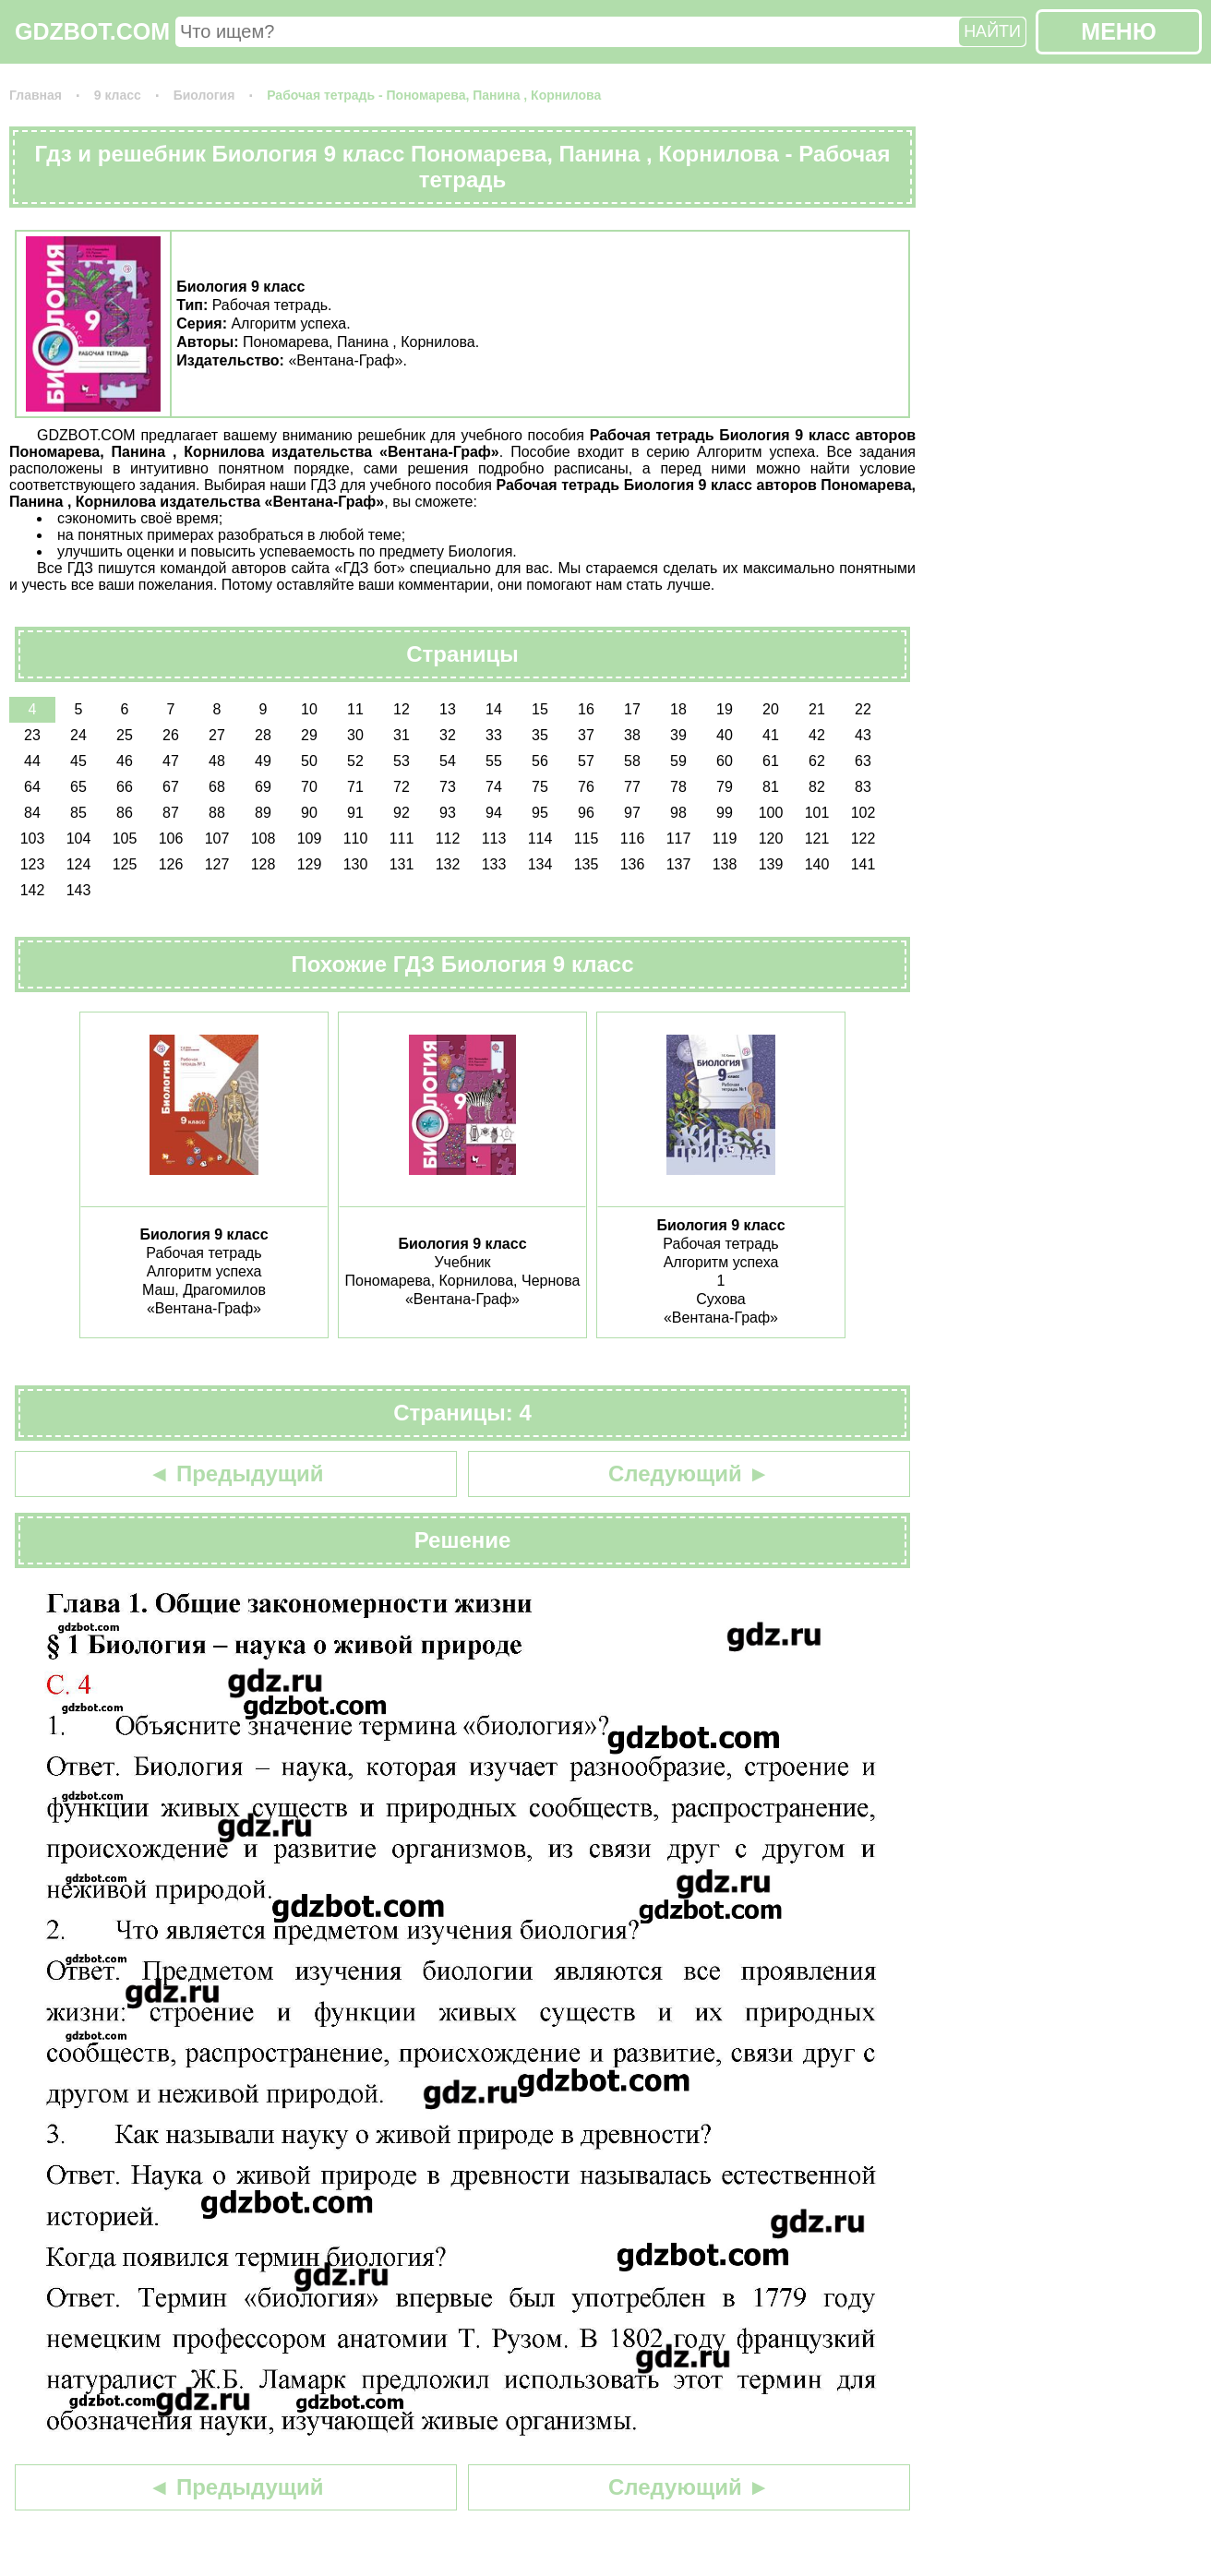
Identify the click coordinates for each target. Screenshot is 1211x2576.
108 (263, 838)
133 (494, 864)
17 (632, 709)
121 (817, 838)
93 (447, 813)
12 (401, 709)
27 (217, 735)
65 (78, 787)
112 (448, 838)
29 (309, 735)
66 (124, 787)
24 (78, 735)
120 (771, 838)
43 (863, 735)
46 (124, 761)
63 (863, 761)
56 (540, 761)
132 (448, 864)
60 (724, 761)
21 (817, 709)
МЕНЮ (1118, 31)
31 (401, 735)
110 (355, 838)
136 (632, 864)
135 (586, 864)
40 (724, 735)
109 (309, 838)
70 (309, 787)
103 (32, 838)
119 (725, 838)
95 (540, 813)
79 (724, 787)
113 (494, 838)
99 (724, 813)
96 (586, 813)
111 (402, 838)
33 (494, 735)
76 (586, 787)
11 (355, 709)
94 (494, 813)
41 (770, 735)
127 (217, 864)
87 (170, 813)
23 (32, 735)
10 (309, 709)
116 (632, 838)
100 (771, 813)
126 (171, 864)
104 (78, 838)
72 (401, 787)
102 (863, 813)
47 (170, 761)
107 (217, 838)
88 (217, 813)
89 (263, 813)
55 (494, 761)
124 (78, 864)
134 (540, 864)
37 (586, 735)
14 (494, 709)
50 (309, 761)
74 (494, 787)
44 (32, 761)
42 (817, 735)
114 (540, 838)
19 (724, 709)
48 (217, 761)
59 (678, 761)
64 (32, 787)
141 (863, 864)
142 (32, 890)
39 (678, 735)
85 (78, 813)
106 (171, 838)
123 (32, 864)
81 (770, 787)
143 (78, 890)
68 (217, 787)
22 (863, 709)
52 (355, 761)
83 (863, 787)
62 (817, 761)
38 (632, 735)
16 (586, 709)
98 (678, 813)
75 (540, 787)
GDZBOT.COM (92, 31)
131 (402, 864)
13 (447, 709)
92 (401, 813)
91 (355, 813)
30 (355, 735)
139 (771, 864)
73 (447, 787)
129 (309, 864)
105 (125, 838)
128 (263, 864)
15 (540, 709)
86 (124, 813)
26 (170, 735)
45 (78, 761)
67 (170, 787)
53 (401, 761)
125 (125, 864)
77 (632, 787)
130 (355, 864)
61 (770, 761)
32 (447, 735)
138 (725, 864)
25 (124, 735)
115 (586, 838)
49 (263, 761)
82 (817, 787)
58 (632, 761)
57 (586, 761)
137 (678, 864)
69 (263, 787)
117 (678, 838)
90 (309, 813)
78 (678, 787)
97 (632, 813)
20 (770, 709)
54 (447, 761)
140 (817, 864)
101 (817, 813)
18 (678, 709)
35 (540, 735)
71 (355, 787)
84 (32, 813)
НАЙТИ (992, 31)
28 (263, 735)
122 (863, 838)
